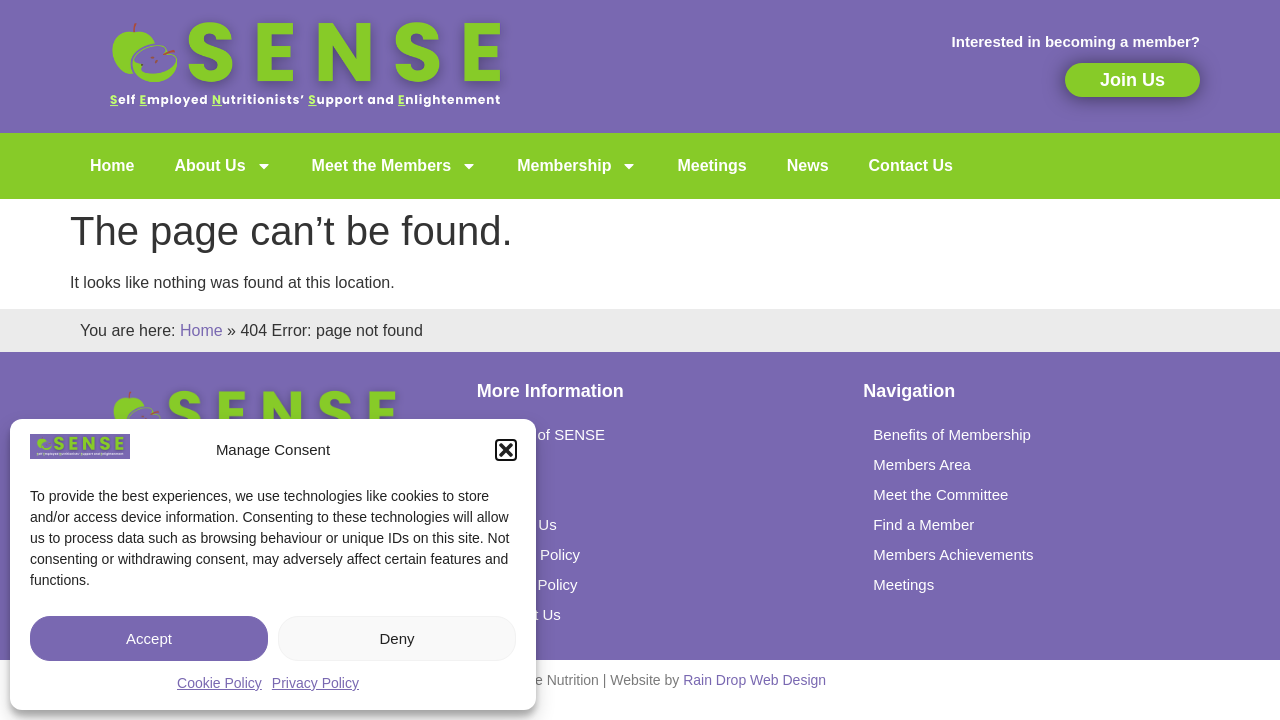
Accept (149, 638)
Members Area (922, 464)
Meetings (711, 165)
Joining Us (522, 524)
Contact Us (911, 165)
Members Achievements (953, 554)
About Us (222, 166)
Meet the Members (395, 166)
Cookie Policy (219, 683)
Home (112, 165)
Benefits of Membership (952, 434)
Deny (396, 638)
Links (504, 494)
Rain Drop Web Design (754, 680)
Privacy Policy (315, 683)
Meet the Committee (940, 494)
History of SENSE (546, 434)
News (808, 165)
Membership (577, 166)
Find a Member (923, 524)
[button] (506, 450)
